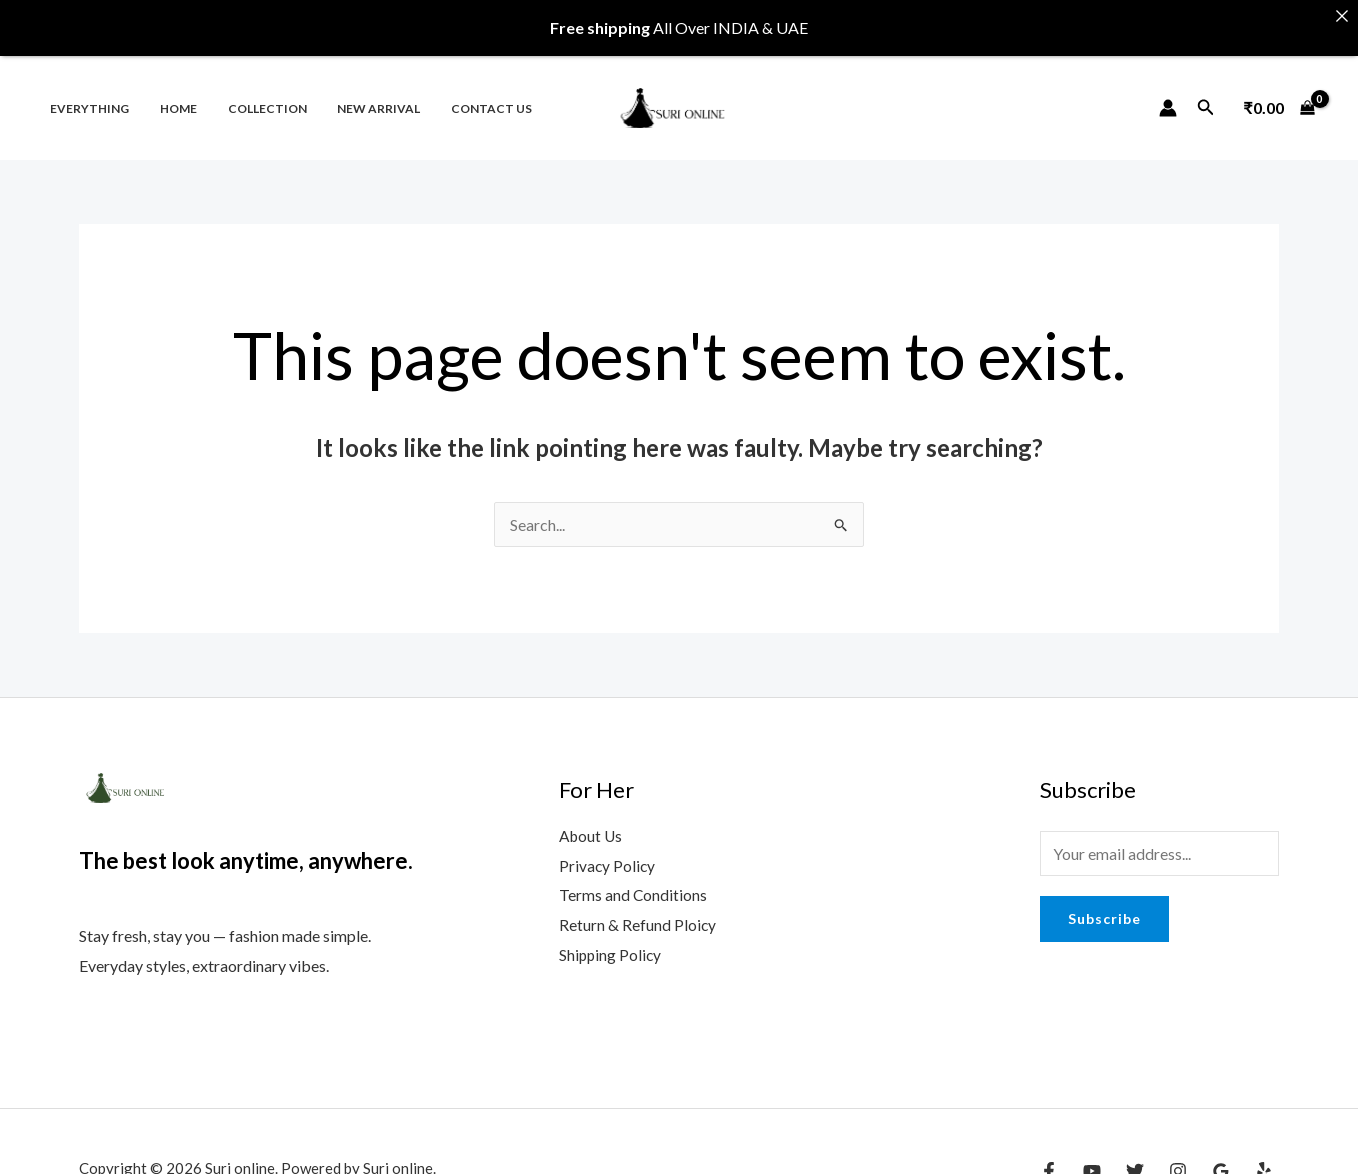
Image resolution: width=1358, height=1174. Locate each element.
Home (168, 98)
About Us (592, 825)
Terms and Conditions (633, 885)
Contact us (461, 98)
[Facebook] (1049, 1162)
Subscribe (1104, 908)
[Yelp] (1264, 1162)
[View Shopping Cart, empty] (1279, 98)
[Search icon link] (1206, 98)
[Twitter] (1135, 1162)
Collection (250, 98)
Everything (86, 98)
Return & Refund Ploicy (638, 915)
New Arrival (355, 98)
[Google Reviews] (1221, 1162)
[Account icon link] (1168, 98)
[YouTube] (1092, 1162)
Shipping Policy (611, 944)
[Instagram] (1178, 1162)
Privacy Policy (608, 855)
